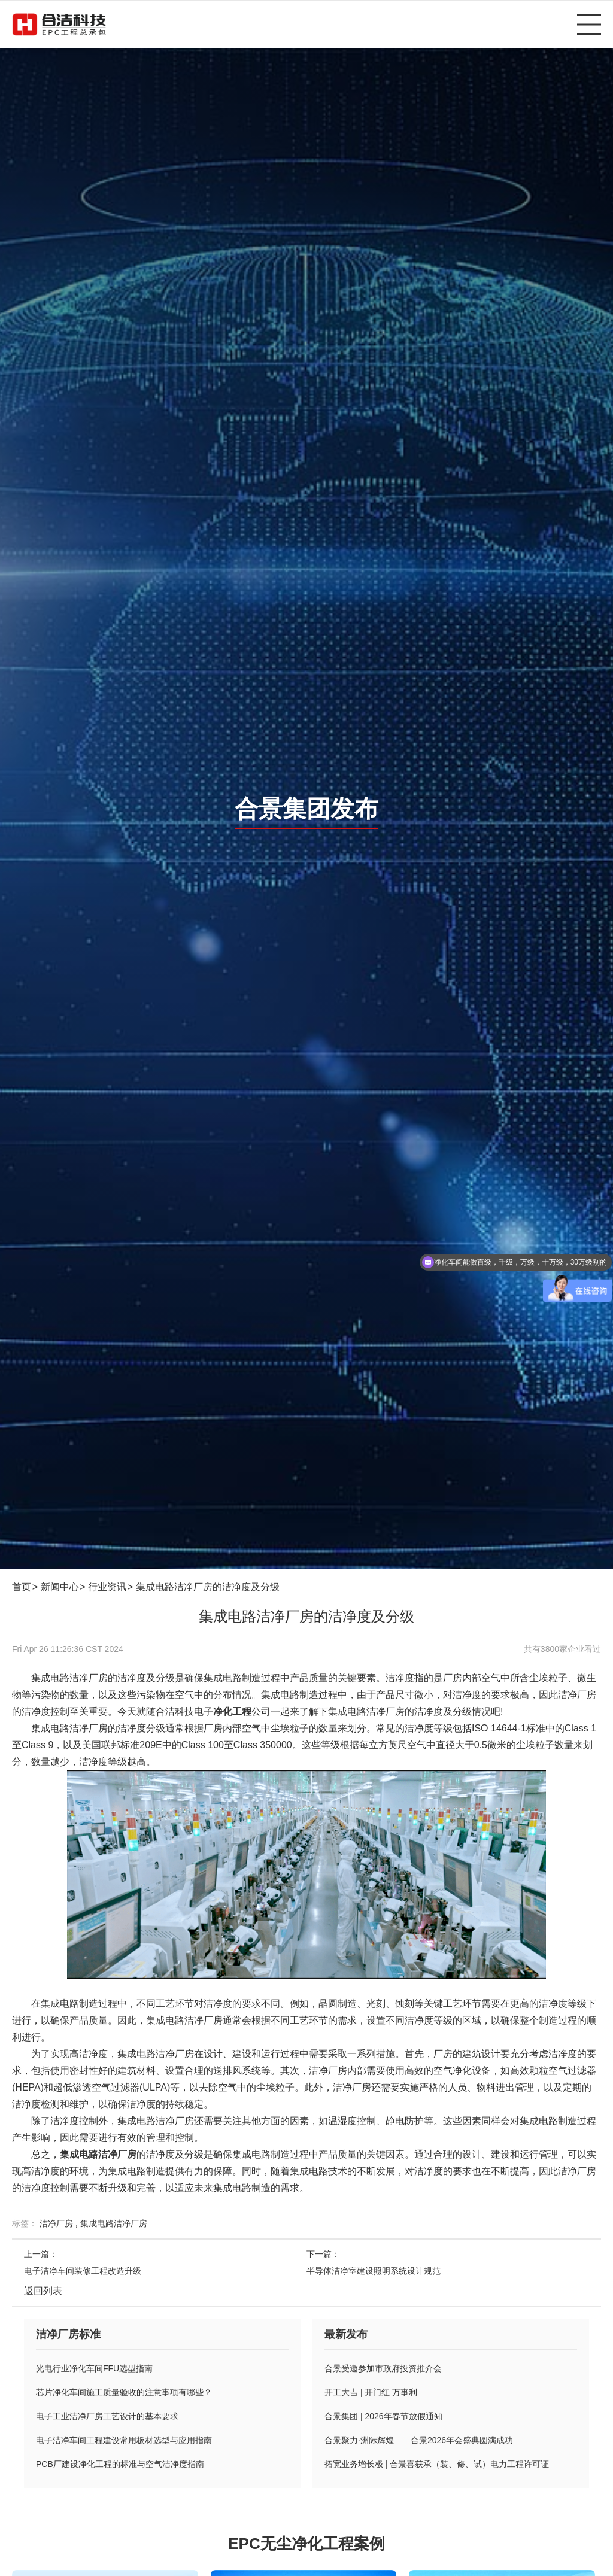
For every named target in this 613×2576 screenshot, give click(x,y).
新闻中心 (60, 1587)
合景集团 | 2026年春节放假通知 (383, 2416)
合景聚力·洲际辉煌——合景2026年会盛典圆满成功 (418, 2440)
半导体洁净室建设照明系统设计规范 (373, 2271)
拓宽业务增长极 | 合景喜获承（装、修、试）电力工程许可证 (436, 2464)
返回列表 (43, 2291)
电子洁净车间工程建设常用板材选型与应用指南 (124, 2440)
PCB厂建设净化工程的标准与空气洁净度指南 (120, 2464)
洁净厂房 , (60, 2223)
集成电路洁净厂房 (113, 2223)
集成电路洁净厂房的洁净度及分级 (208, 1587)
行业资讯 (107, 1587)
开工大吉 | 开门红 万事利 (370, 2392)
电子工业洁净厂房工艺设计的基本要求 (107, 2416)
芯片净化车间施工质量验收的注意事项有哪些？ (124, 2392)
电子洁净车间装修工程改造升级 (82, 2271)
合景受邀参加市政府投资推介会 (383, 2368)
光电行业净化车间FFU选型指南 (94, 2368)
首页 (21, 1587)
